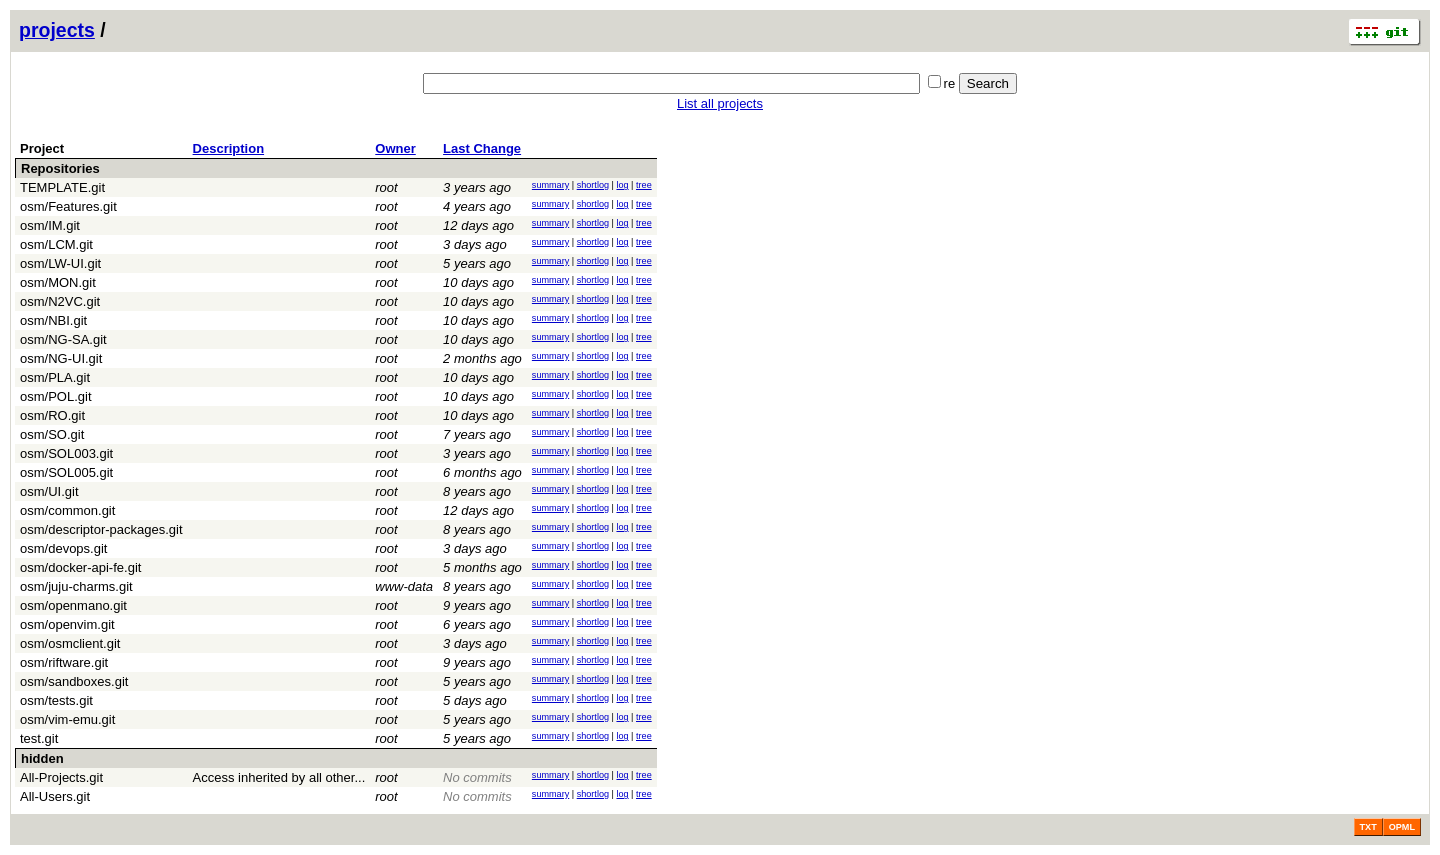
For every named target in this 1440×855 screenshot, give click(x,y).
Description (229, 148)
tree (644, 185)
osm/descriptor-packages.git (101, 529)
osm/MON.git (58, 282)
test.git (39, 738)
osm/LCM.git (56, 244)
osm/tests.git (56, 700)
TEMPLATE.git (62, 187)
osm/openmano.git (73, 605)
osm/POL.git (56, 396)
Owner (395, 148)
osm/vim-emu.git (67, 719)
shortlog (593, 185)
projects (57, 30)
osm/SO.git (52, 434)
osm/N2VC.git (60, 301)
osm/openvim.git (67, 624)
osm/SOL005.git (66, 472)
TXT (1368, 827)
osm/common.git (67, 510)
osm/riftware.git (64, 662)
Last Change (482, 148)
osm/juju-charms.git (76, 586)
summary (550, 185)
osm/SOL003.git (66, 453)
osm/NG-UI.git (61, 358)
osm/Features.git (68, 206)
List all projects (720, 103)
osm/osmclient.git (70, 643)
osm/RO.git (52, 415)
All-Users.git (55, 796)
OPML (1402, 827)
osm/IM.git (50, 225)
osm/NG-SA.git (63, 339)
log (622, 185)
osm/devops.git (63, 548)
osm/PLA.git (55, 377)
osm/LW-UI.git (60, 263)
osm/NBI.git (53, 320)
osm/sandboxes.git (74, 681)
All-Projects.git (61, 777)
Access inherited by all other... (279, 777)
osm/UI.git (49, 491)
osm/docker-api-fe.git (80, 567)
